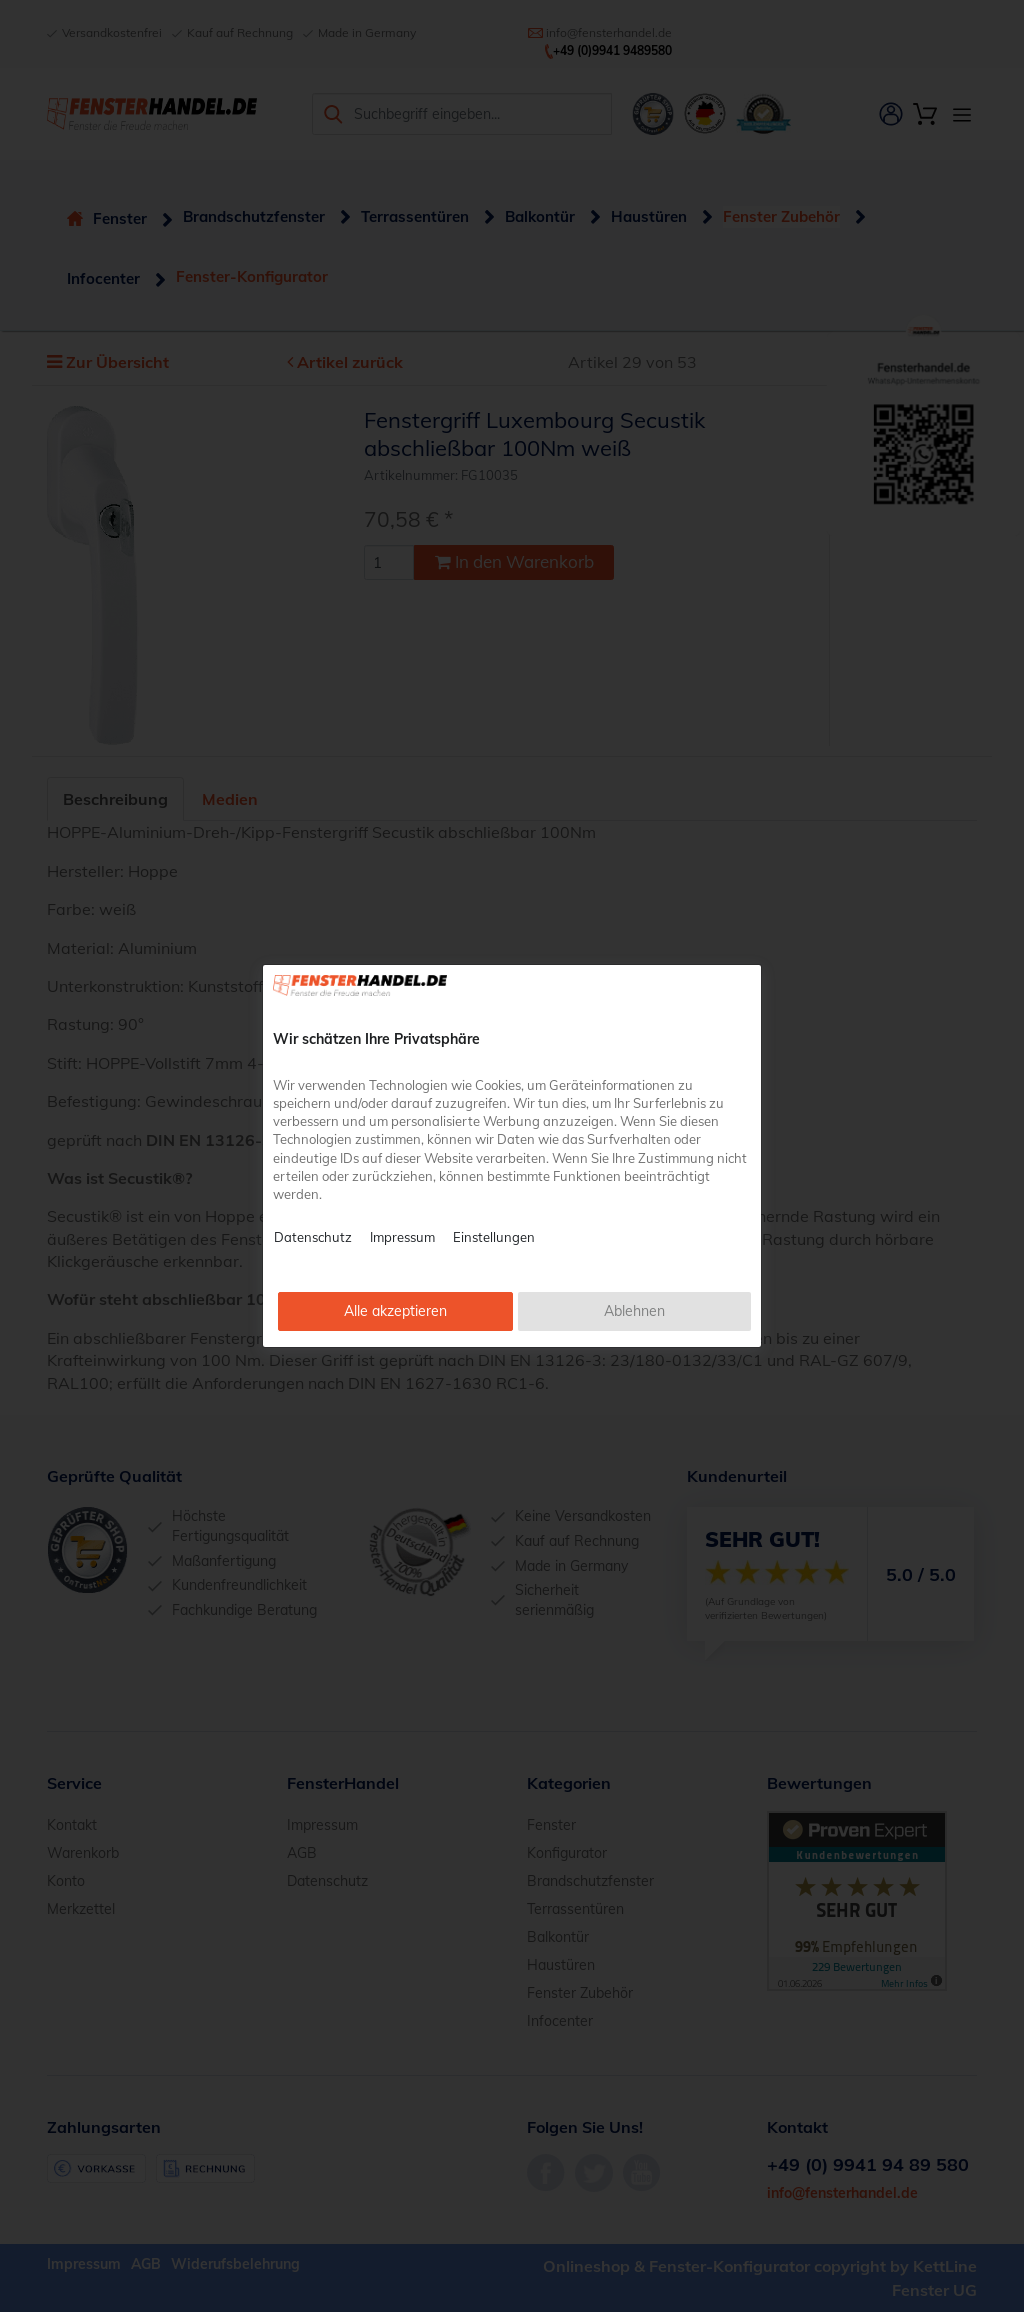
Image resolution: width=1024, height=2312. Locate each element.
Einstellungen (494, 1237)
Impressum (402, 1237)
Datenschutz (313, 1237)
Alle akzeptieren (395, 1311)
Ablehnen (634, 1311)
